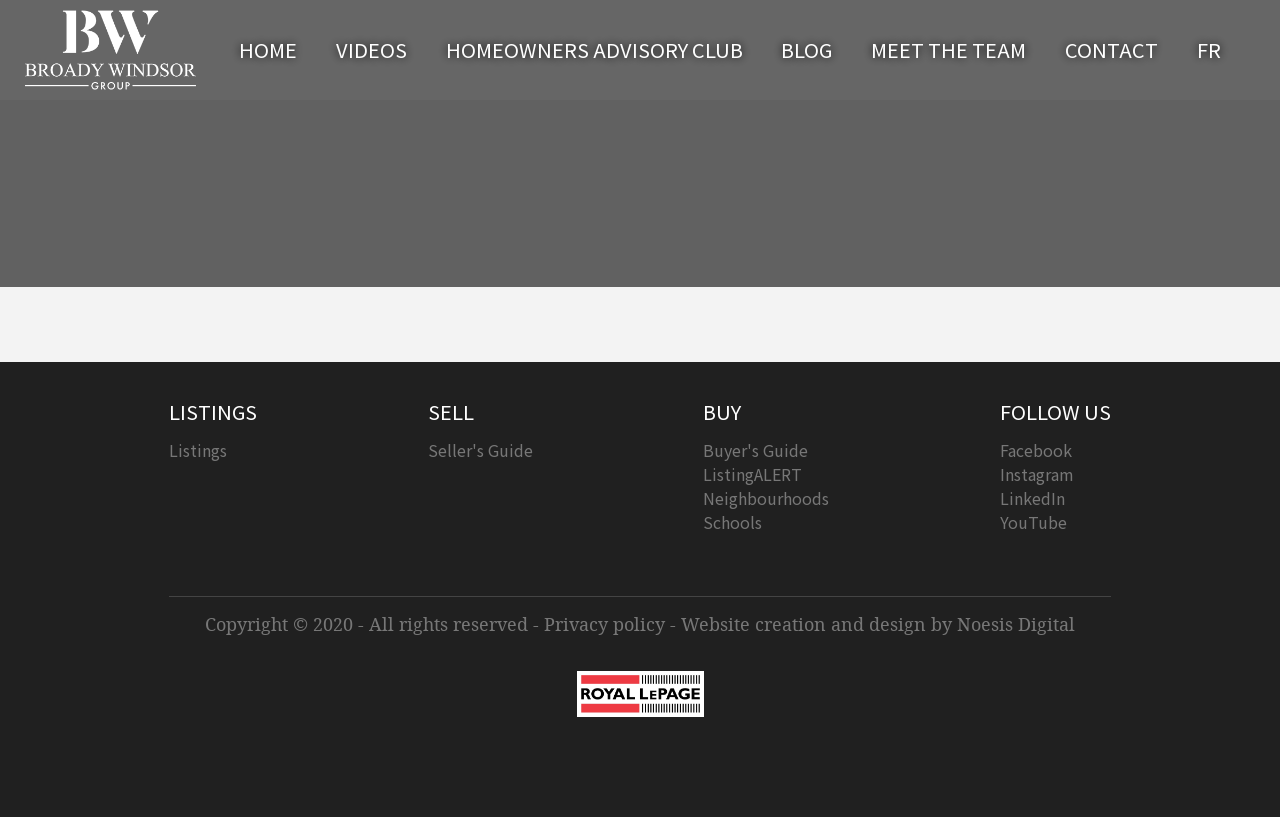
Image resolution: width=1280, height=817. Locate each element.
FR (1209, 49)
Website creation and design (803, 624)
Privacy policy (604, 624)
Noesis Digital (1016, 624)
